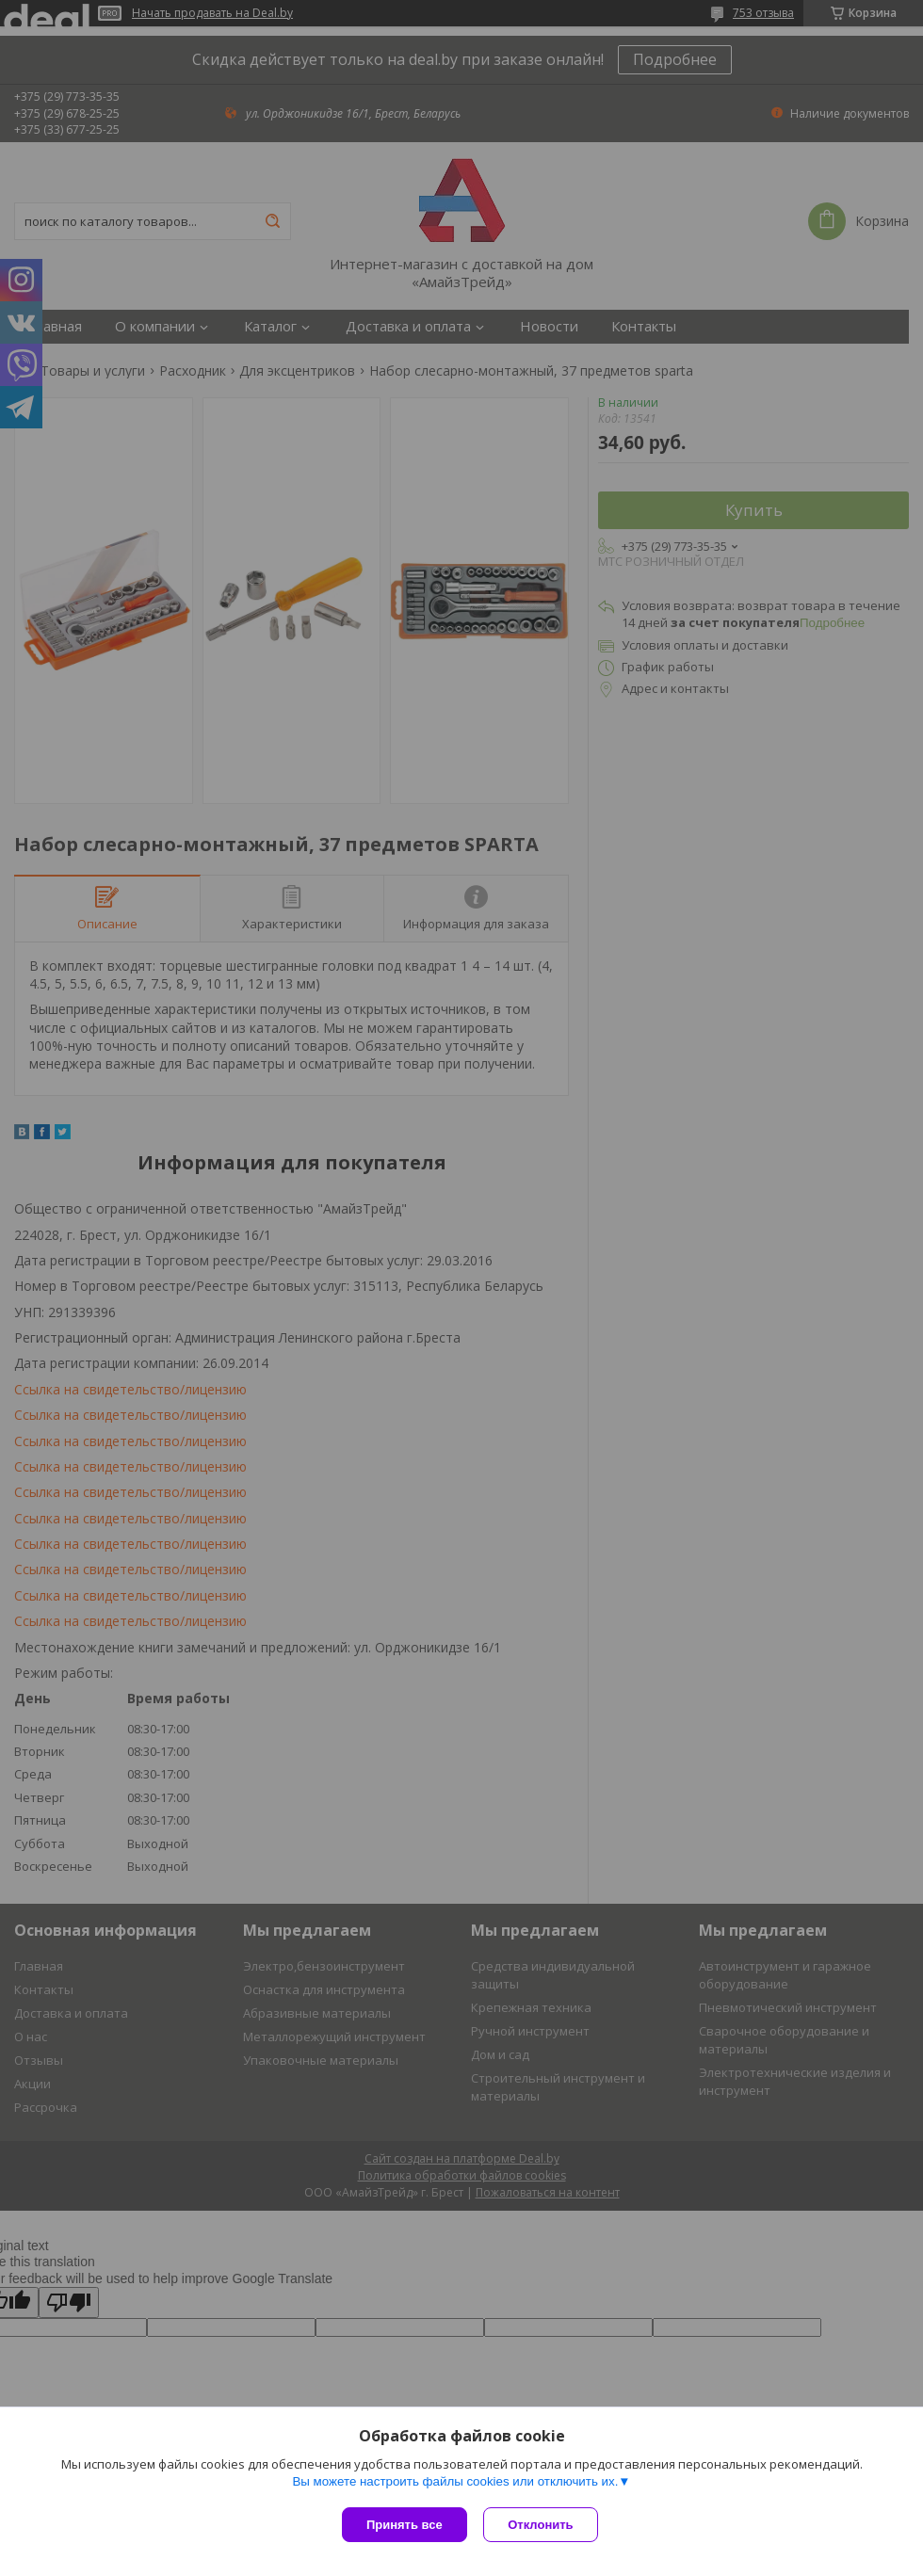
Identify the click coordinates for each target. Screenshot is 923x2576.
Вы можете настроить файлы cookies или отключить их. (455, 2483)
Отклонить (542, 2525)
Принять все (404, 2525)
